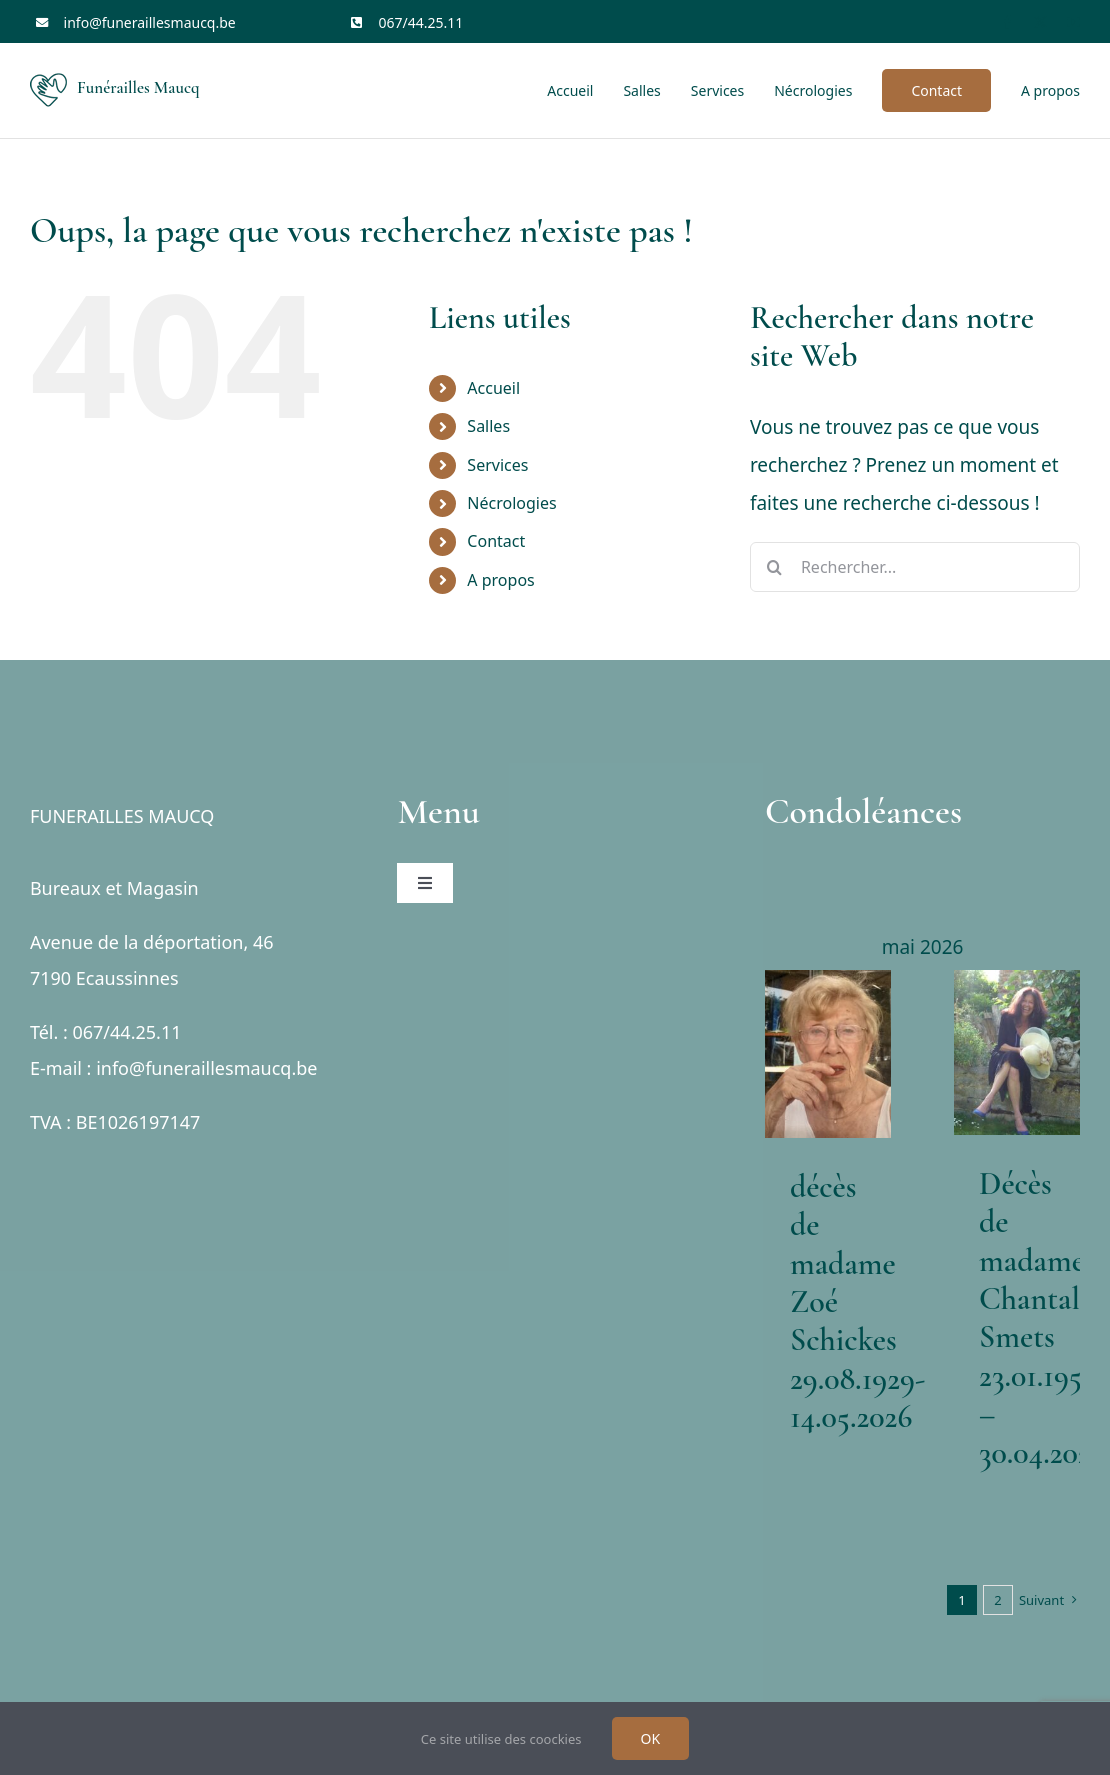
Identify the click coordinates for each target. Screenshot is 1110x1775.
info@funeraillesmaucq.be (150, 22)
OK (651, 1738)
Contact (496, 541)
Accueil (493, 388)
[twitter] (1040, 22)
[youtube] (1073, 22)
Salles (488, 426)
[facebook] (1007, 22)
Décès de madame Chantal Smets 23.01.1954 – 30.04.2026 (1042, 1318)
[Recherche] (775, 567)
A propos (500, 580)
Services (497, 465)
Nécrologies (511, 503)
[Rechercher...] (915, 567)
